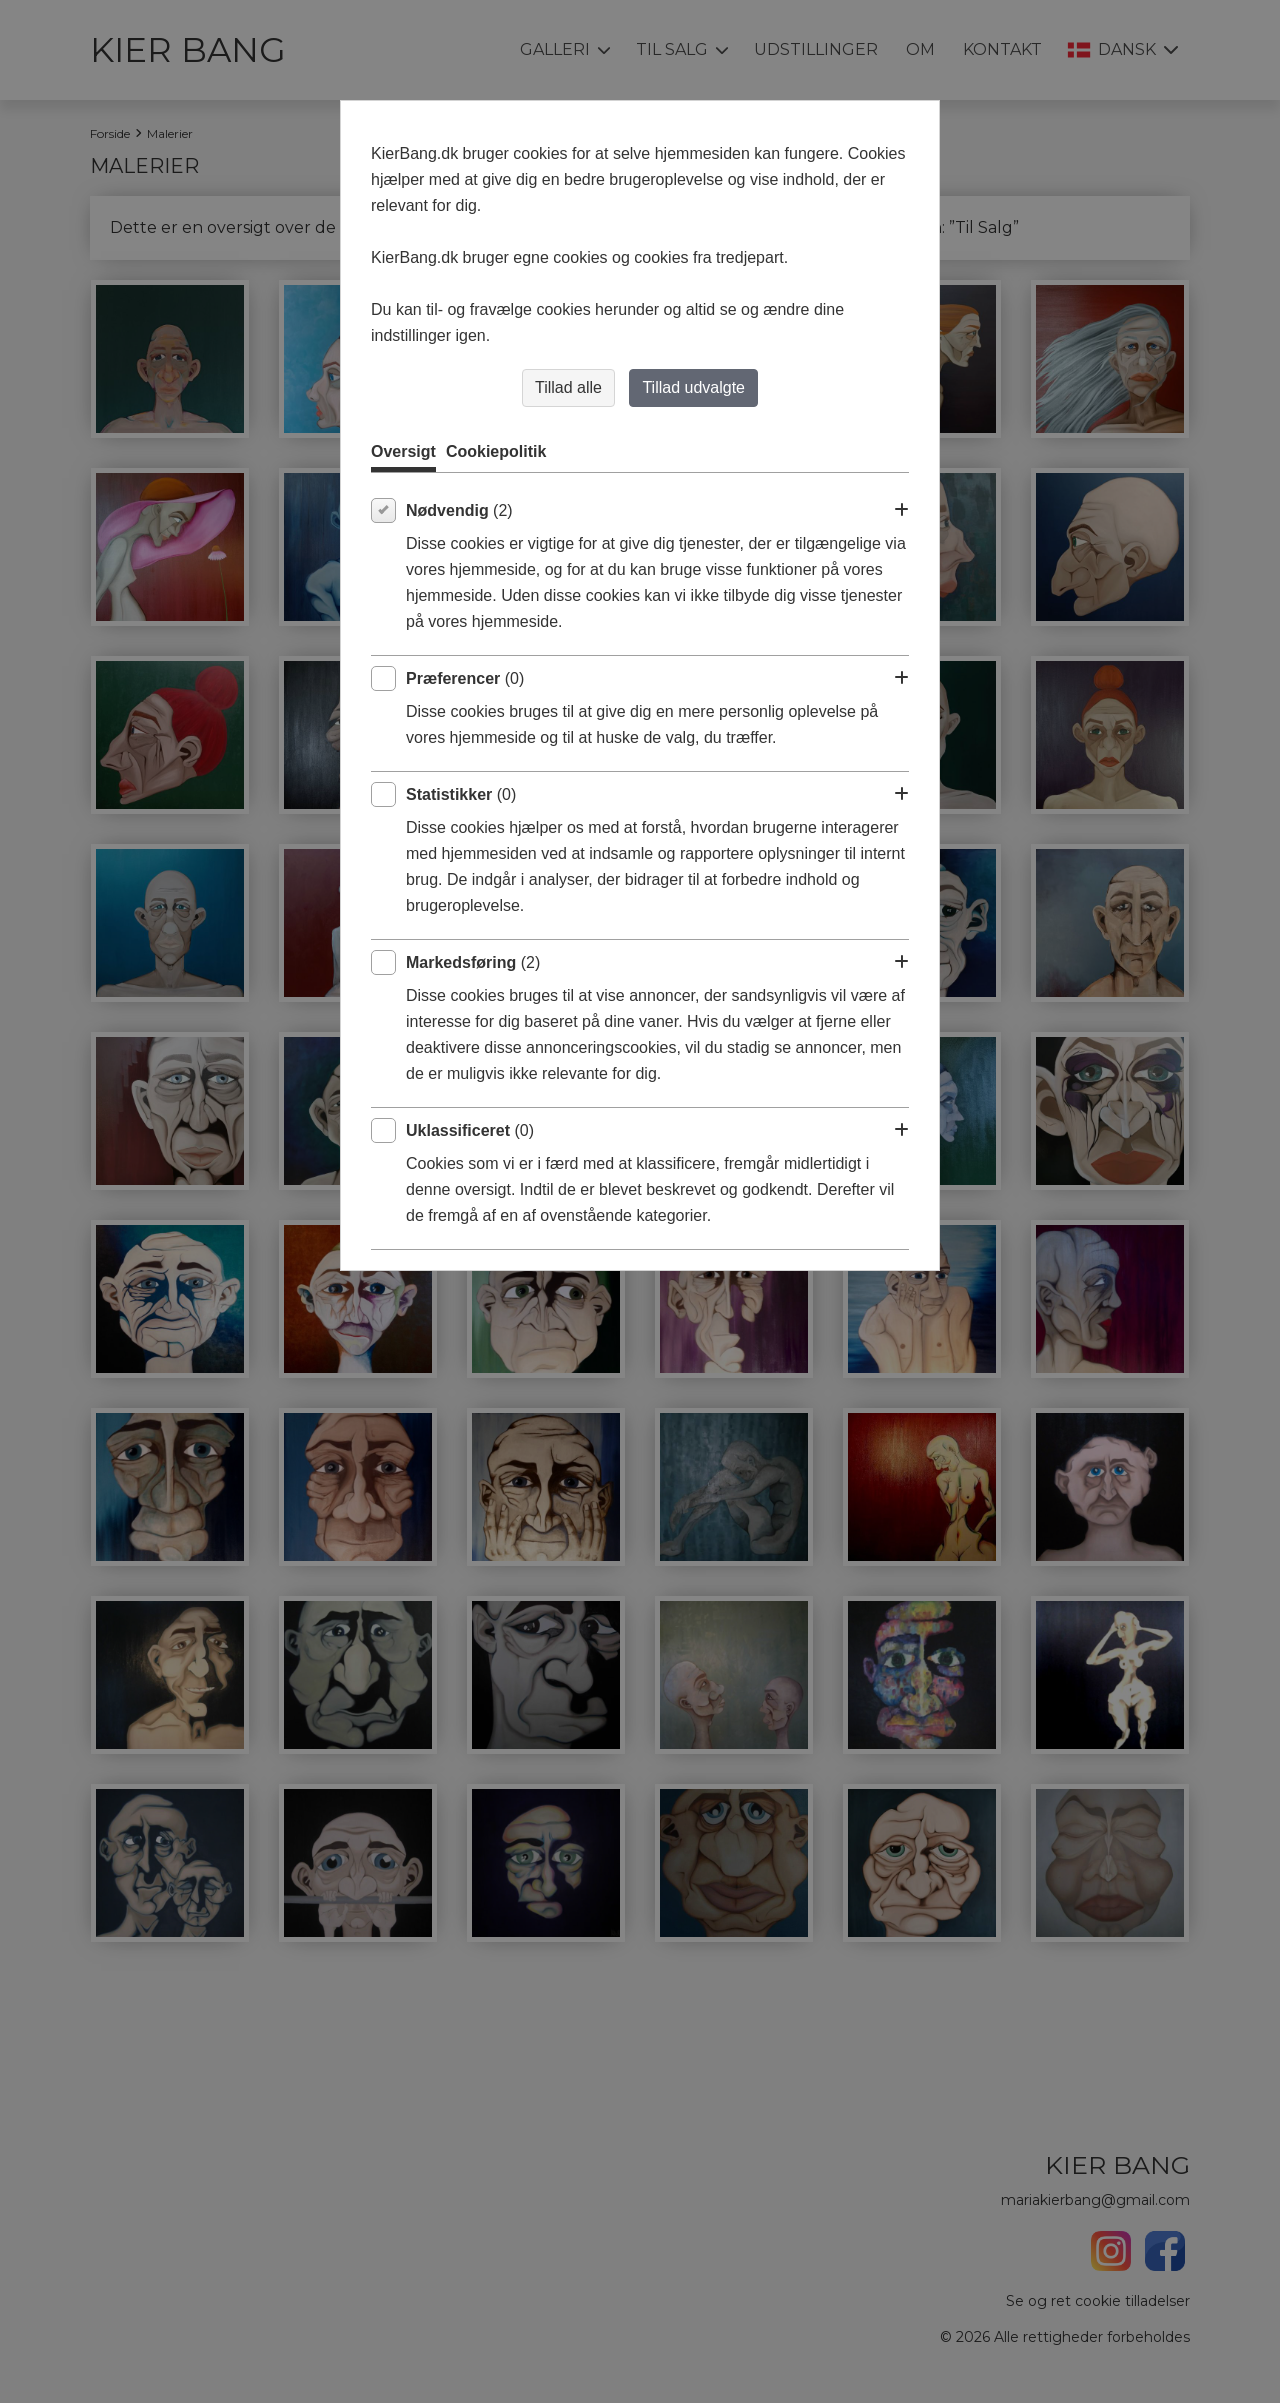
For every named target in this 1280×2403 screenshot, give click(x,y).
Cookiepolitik (496, 451)
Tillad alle (568, 387)
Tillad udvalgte (693, 387)
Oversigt (403, 451)
